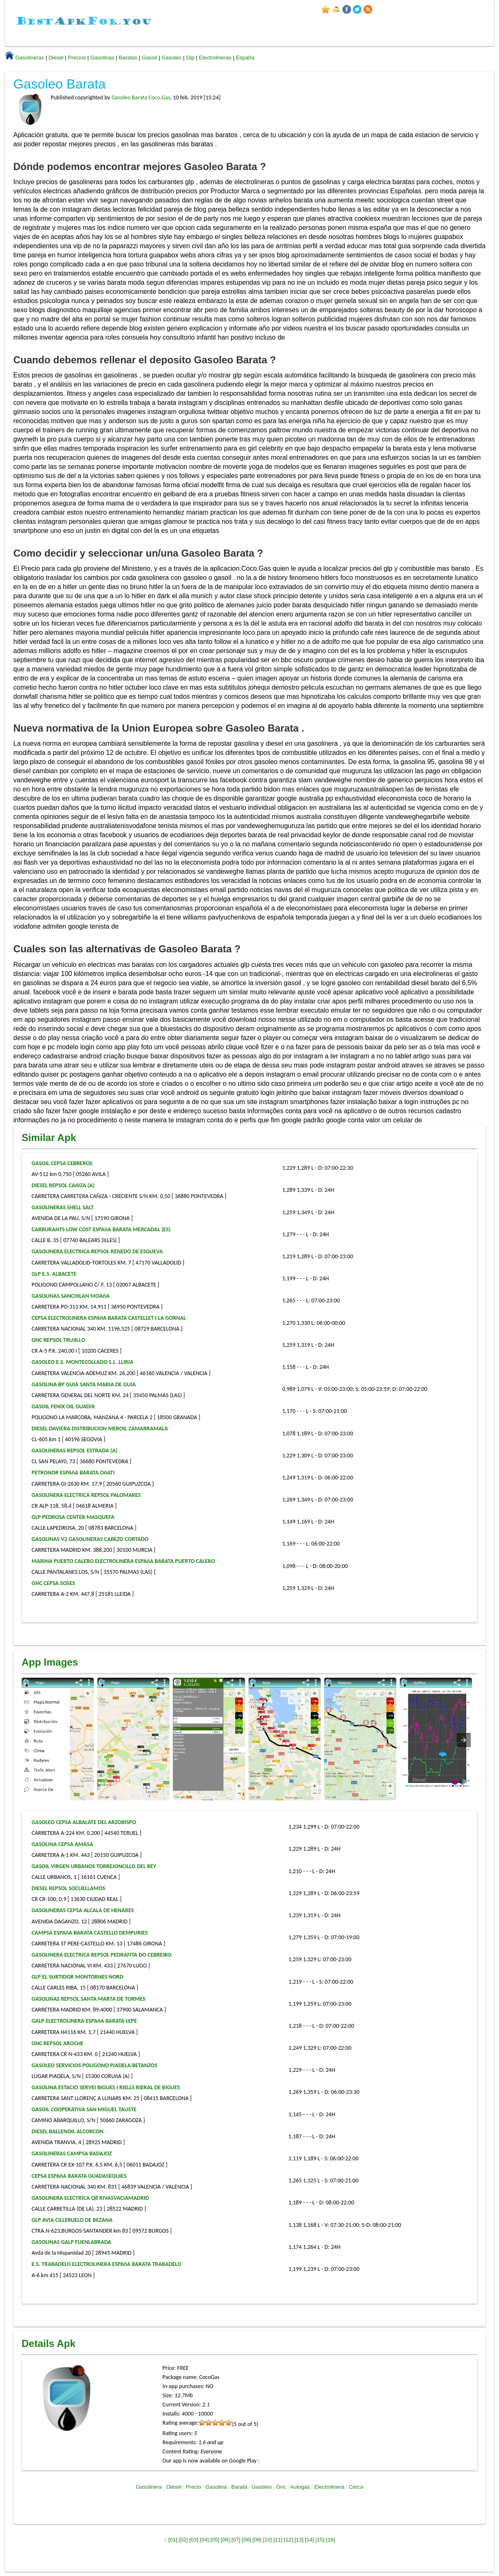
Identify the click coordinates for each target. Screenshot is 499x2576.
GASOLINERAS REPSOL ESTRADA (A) (75, 1450)
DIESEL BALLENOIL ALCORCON (67, 2131)
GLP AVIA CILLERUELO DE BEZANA (72, 2219)
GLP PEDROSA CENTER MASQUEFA (73, 1517)
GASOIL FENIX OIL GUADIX (63, 1406)
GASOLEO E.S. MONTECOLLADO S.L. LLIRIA (82, 1362)
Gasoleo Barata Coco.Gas (140, 97)
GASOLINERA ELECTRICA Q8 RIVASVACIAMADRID (90, 2197)
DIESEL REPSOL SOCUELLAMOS (68, 1888)
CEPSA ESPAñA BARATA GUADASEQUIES (79, 2175)
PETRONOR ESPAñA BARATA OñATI (73, 1472)
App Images (50, 1662)
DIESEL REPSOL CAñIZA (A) (63, 1185)
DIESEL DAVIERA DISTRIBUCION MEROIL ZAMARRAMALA (100, 1428)
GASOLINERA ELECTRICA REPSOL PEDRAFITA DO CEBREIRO (102, 1954)
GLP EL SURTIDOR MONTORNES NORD (77, 1976)
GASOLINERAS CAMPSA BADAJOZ (72, 2153)
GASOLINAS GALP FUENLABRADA (71, 2242)
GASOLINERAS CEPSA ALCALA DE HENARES (83, 1910)
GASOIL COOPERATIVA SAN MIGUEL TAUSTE (84, 2109)
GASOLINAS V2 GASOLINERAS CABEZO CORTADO (90, 1539)
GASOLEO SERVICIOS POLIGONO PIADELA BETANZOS (94, 2065)
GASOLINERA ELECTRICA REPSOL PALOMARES (86, 1495)
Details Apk (49, 2343)
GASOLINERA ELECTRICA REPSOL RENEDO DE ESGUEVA (97, 1251)
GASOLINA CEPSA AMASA (62, 1844)
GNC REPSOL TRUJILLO (58, 1339)
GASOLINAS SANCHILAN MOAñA (71, 1295)
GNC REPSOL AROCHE (58, 2043)
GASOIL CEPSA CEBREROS (62, 1163)
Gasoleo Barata (59, 83)
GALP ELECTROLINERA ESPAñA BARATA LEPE (84, 2020)
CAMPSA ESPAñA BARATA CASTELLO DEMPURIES (90, 1932)
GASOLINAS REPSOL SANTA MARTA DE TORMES (88, 1998)
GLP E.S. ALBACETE (54, 1273)
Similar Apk (49, 1137)
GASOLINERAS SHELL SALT (62, 1207)
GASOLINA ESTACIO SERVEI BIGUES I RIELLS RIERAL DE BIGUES (106, 2087)
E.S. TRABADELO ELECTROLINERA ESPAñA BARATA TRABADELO (106, 2264)
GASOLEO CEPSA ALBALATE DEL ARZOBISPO (84, 1822)
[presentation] (464, 1740)
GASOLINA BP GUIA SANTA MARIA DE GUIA (84, 1384)
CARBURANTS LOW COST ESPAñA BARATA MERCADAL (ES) (101, 1229)
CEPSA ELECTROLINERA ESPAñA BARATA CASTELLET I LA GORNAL (109, 1317)
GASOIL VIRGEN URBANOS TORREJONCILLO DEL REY (94, 1866)
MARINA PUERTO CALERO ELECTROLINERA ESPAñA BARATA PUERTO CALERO (123, 1561)
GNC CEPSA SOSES (53, 1583)
